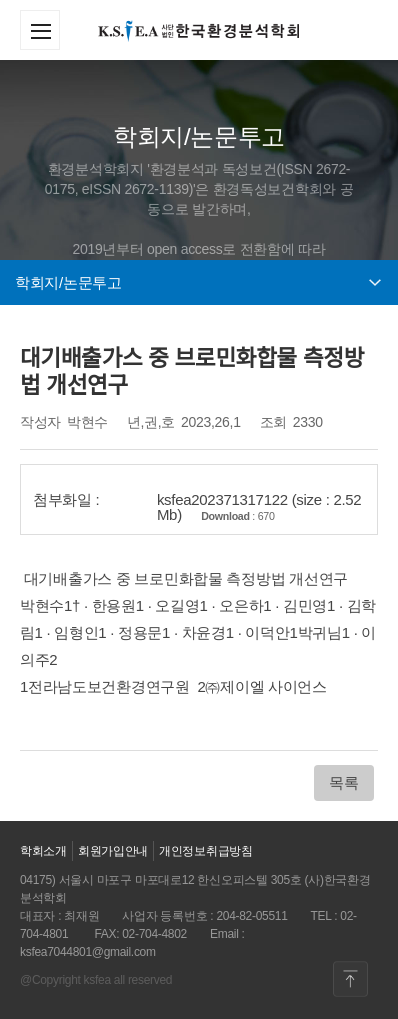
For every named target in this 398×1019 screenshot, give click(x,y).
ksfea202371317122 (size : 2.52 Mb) (259, 507)
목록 (343, 782)
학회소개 (43, 851)
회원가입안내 (113, 851)
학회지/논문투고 (199, 282)
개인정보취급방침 (206, 851)
